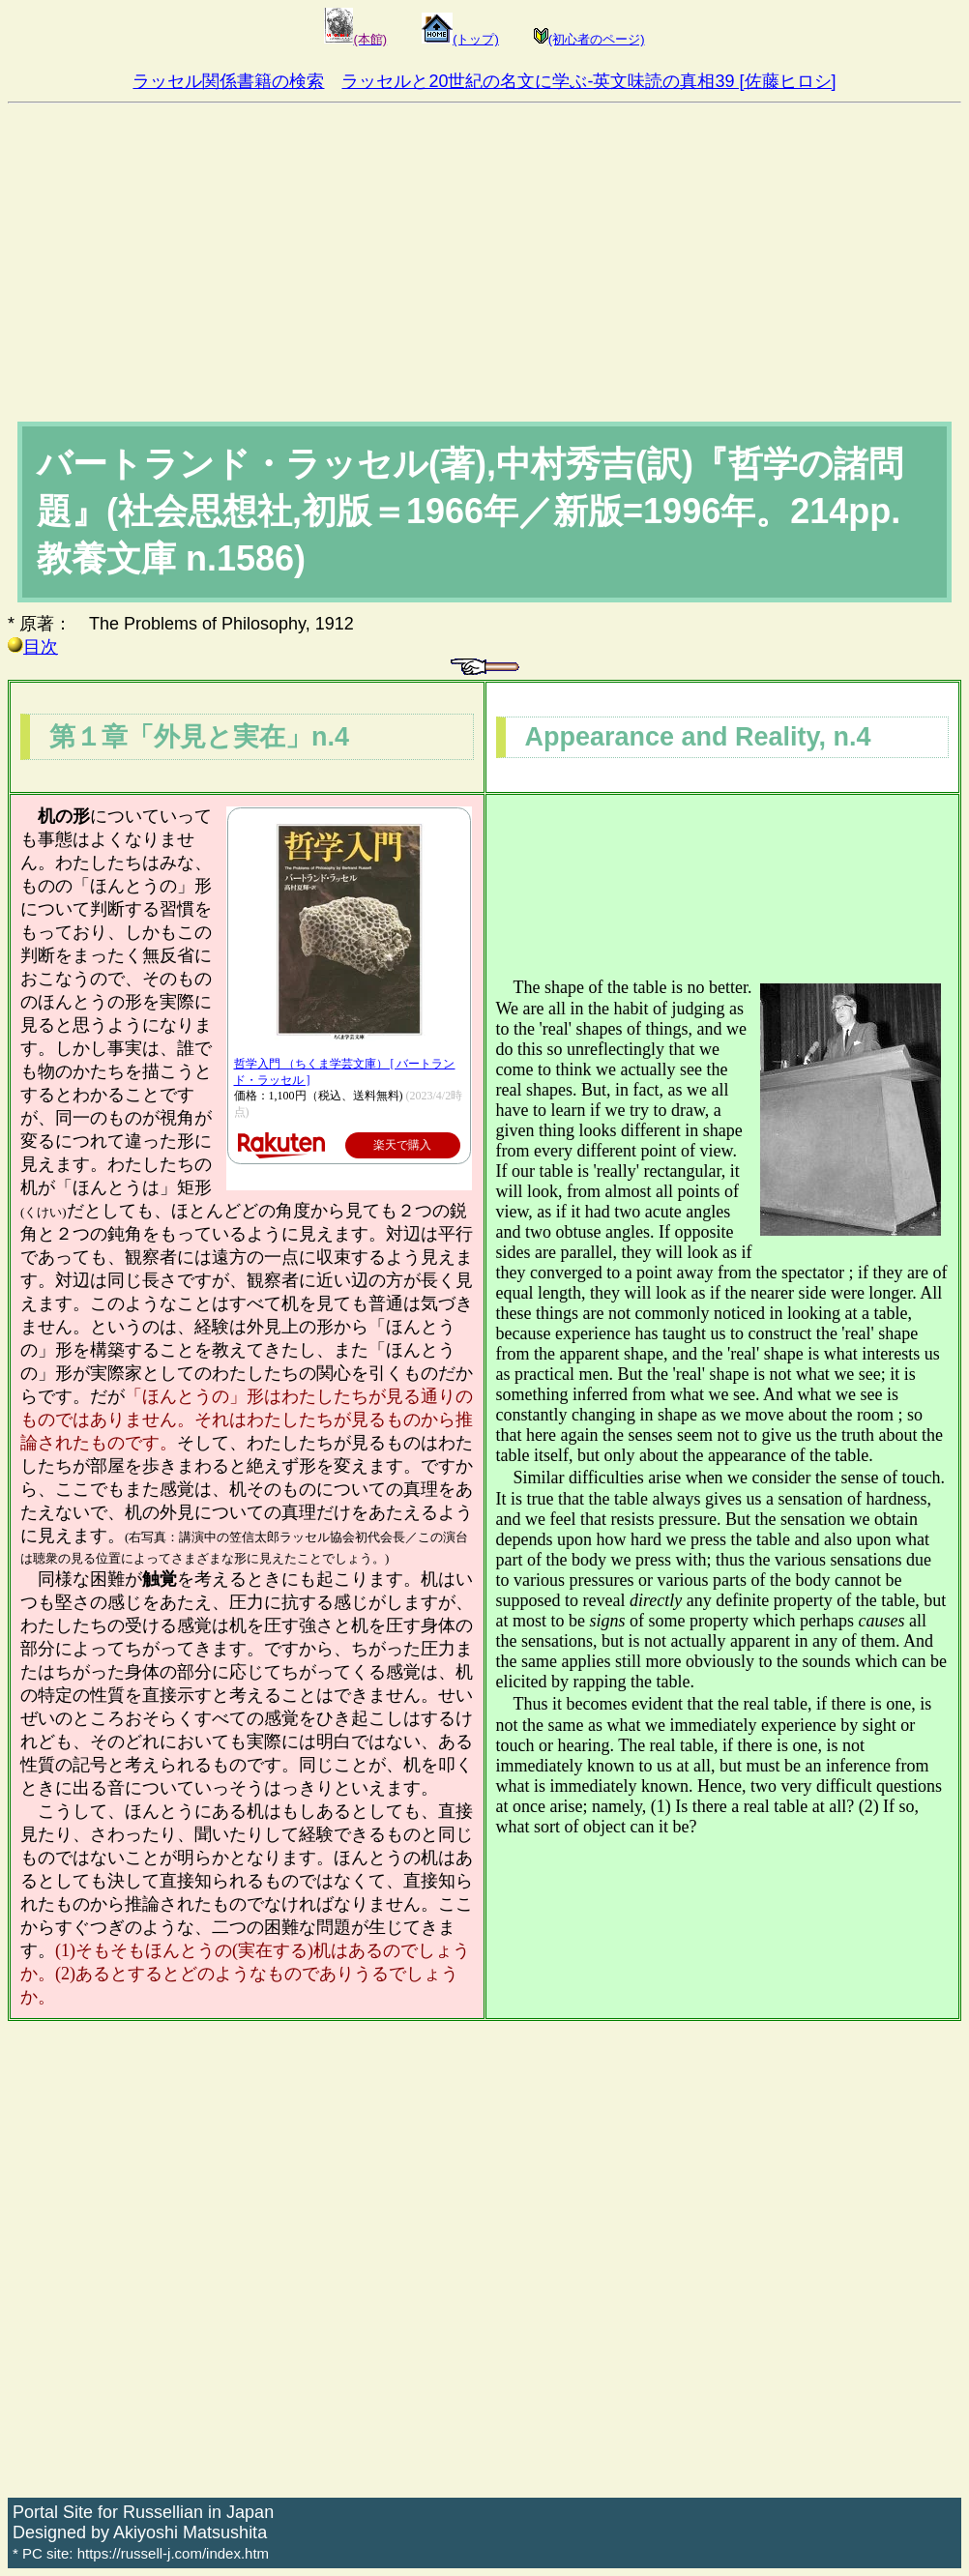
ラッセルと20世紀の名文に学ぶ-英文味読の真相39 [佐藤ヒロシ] (588, 81)
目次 (33, 647)
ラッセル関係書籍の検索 (228, 81)
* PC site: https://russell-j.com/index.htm (141, 2553)
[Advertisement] (484, 248)
